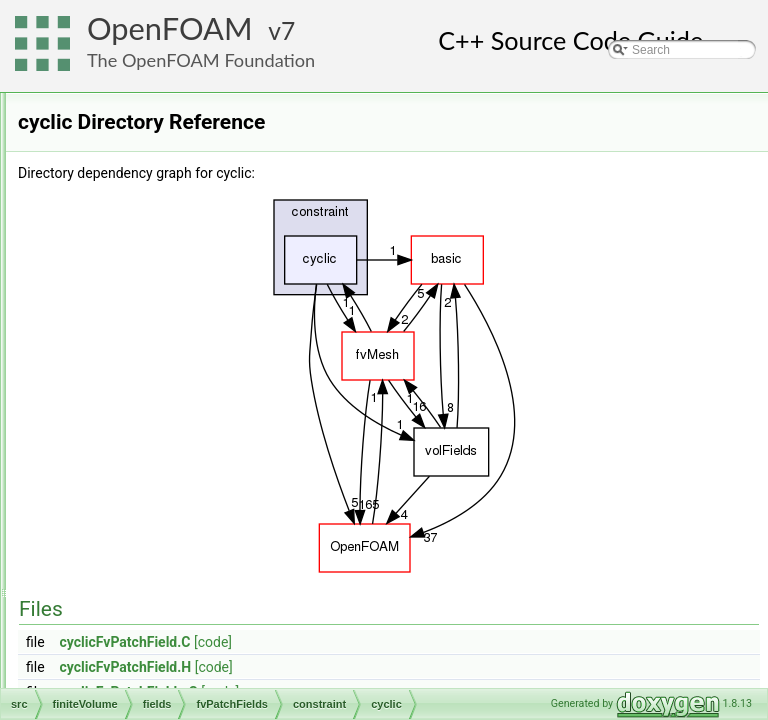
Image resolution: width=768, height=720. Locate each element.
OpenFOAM (170, 28)
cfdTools (120, 291)
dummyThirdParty (129, 159)
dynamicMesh (119, 203)
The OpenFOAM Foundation (201, 60)
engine (100, 225)
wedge (163, 687)
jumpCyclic (175, 533)
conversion (111, 137)
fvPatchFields (150, 335)
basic (144, 357)
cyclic (160, 401)
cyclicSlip (170, 489)
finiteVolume (114, 269)
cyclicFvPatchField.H (376, 667)
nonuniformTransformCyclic (219, 577)
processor (172, 599)
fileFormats (111, 247)
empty (162, 511)
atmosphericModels (134, 93)
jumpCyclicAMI (185, 555)
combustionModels (132, 115)
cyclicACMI (175, 423)
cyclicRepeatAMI (190, 467)
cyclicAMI (171, 445)
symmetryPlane (187, 665)
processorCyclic (188, 621)
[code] (463, 642)
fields (112, 313)
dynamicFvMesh (125, 181)
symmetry (172, 643)
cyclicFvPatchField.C (375, 642)
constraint (156, 379)
